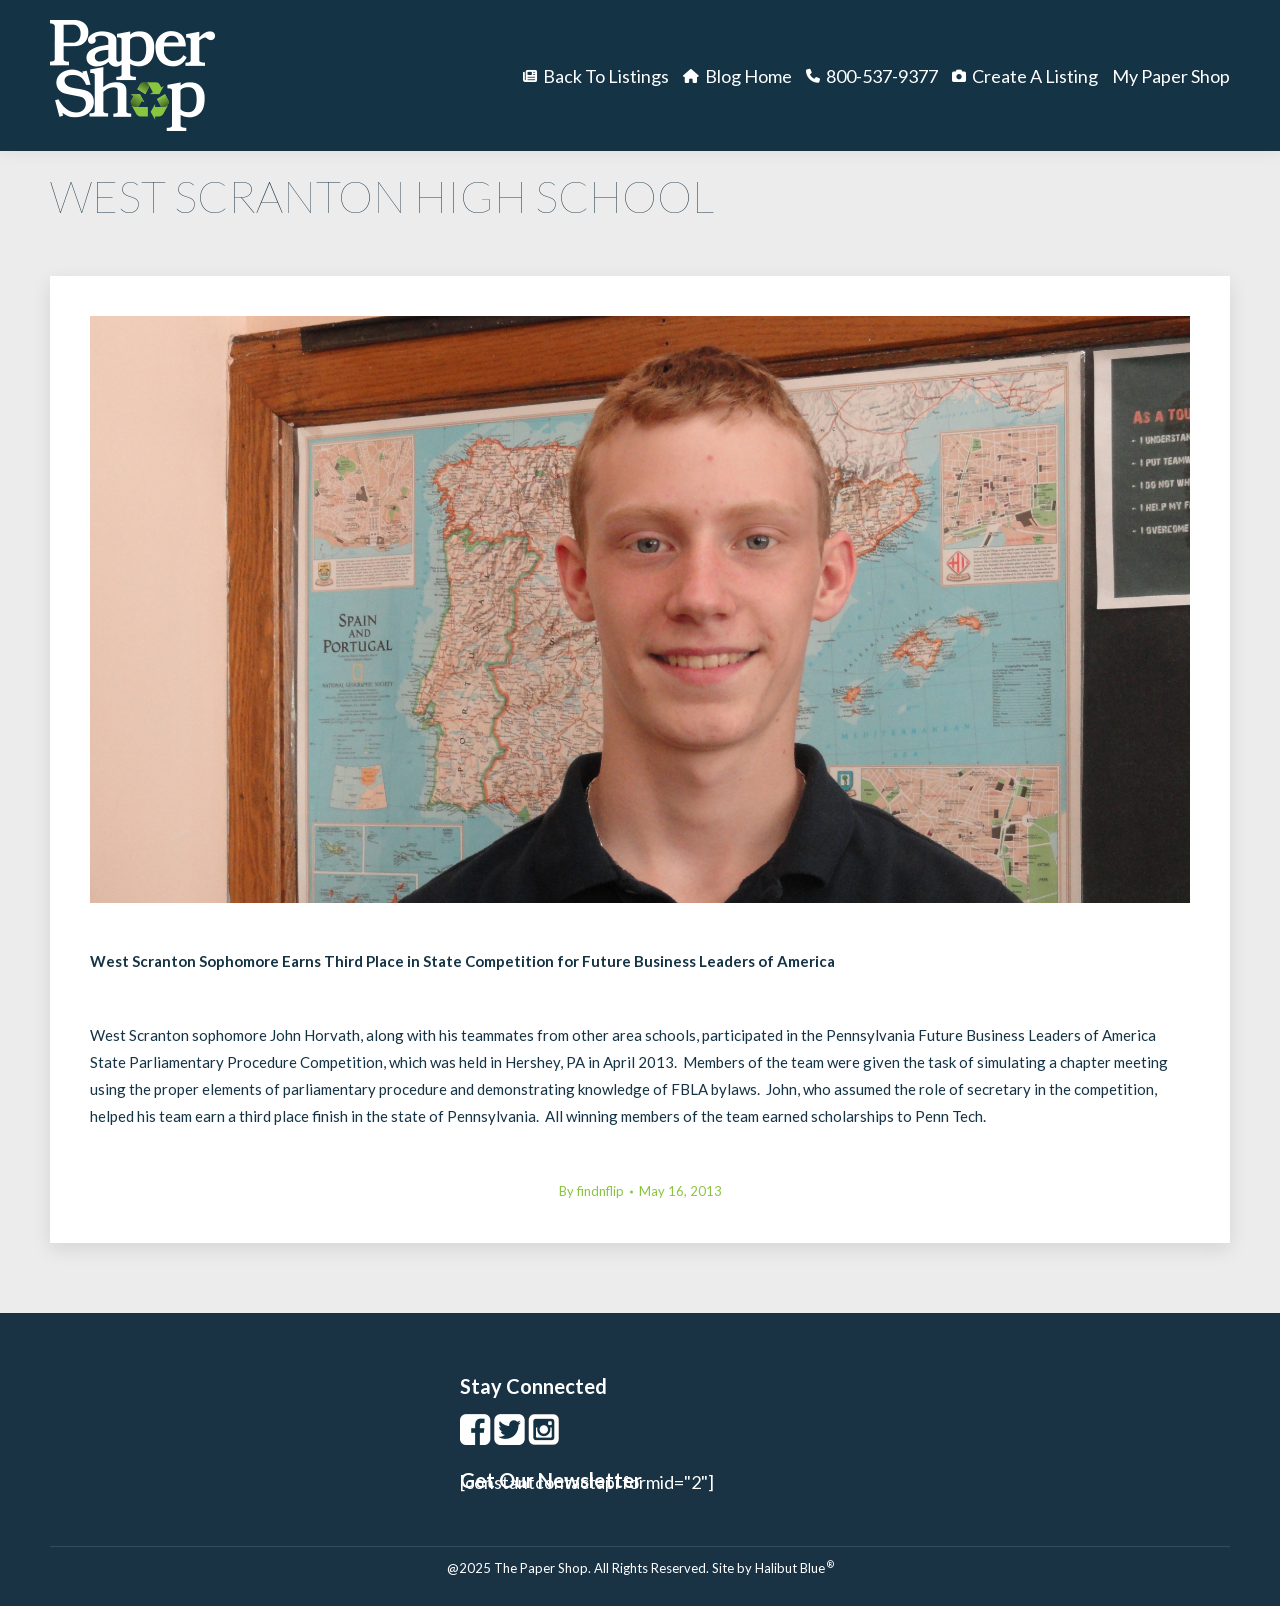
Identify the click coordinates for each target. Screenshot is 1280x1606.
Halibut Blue (794, 1568)
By (591, 1191)
